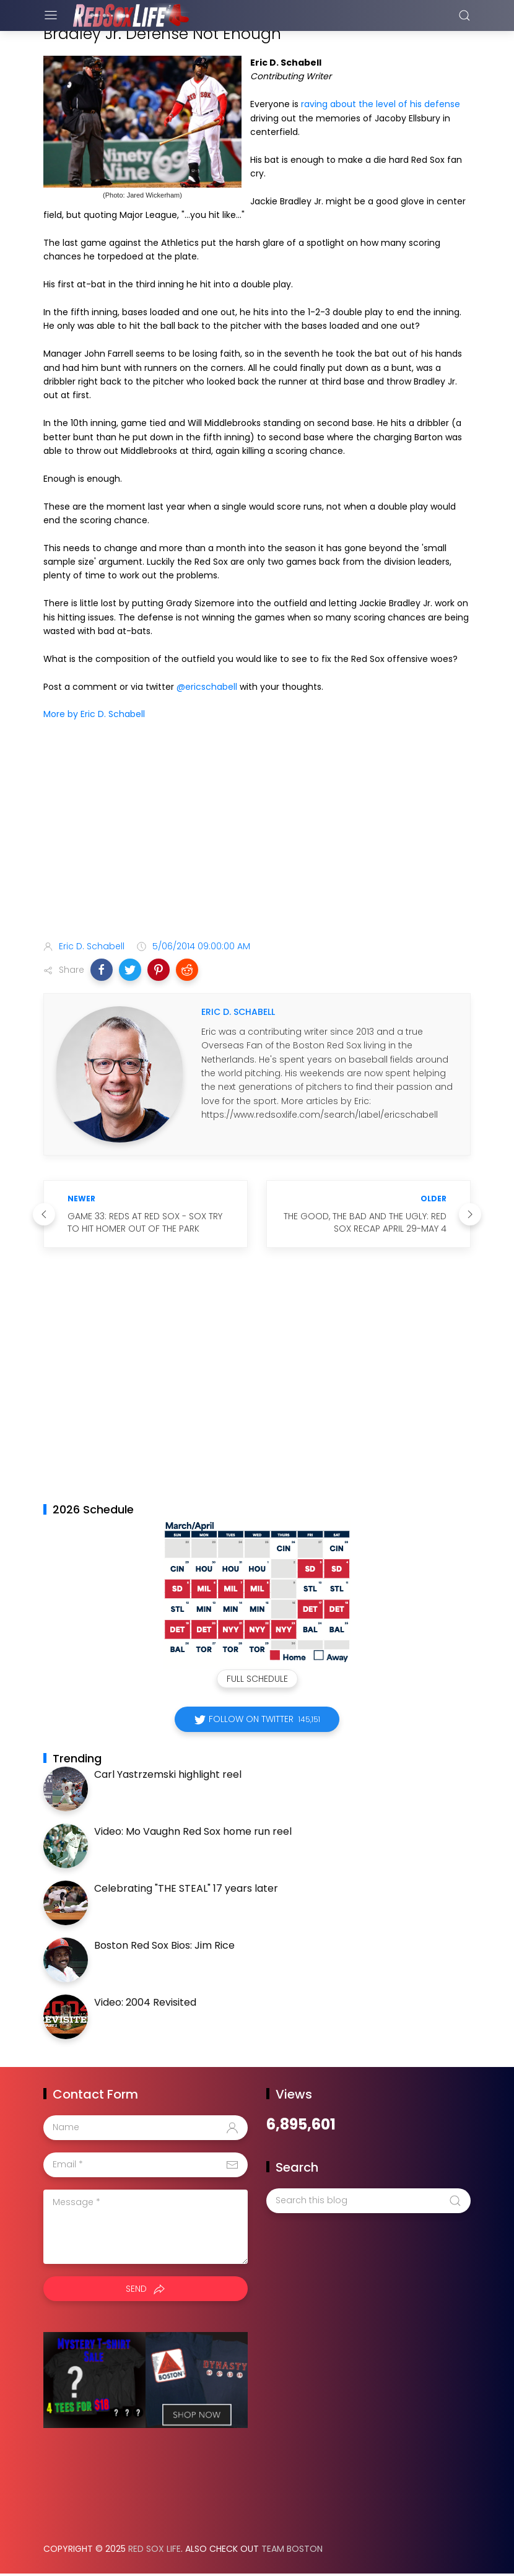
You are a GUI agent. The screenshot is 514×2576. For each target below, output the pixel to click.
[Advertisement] (257, 833)
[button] (101, 970)
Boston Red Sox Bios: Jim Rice (164, 1945)
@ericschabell (206, 687)
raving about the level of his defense (380, 104)
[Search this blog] (368, 2200)
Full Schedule (257, 1679)
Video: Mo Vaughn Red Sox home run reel (193, 1831)
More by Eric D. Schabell (94, 714)
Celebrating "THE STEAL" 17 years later (186, 1888)
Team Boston (292, 2549)
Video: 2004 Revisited (145, 2002)
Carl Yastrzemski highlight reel (168, 1774)
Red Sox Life (154, 2549)
